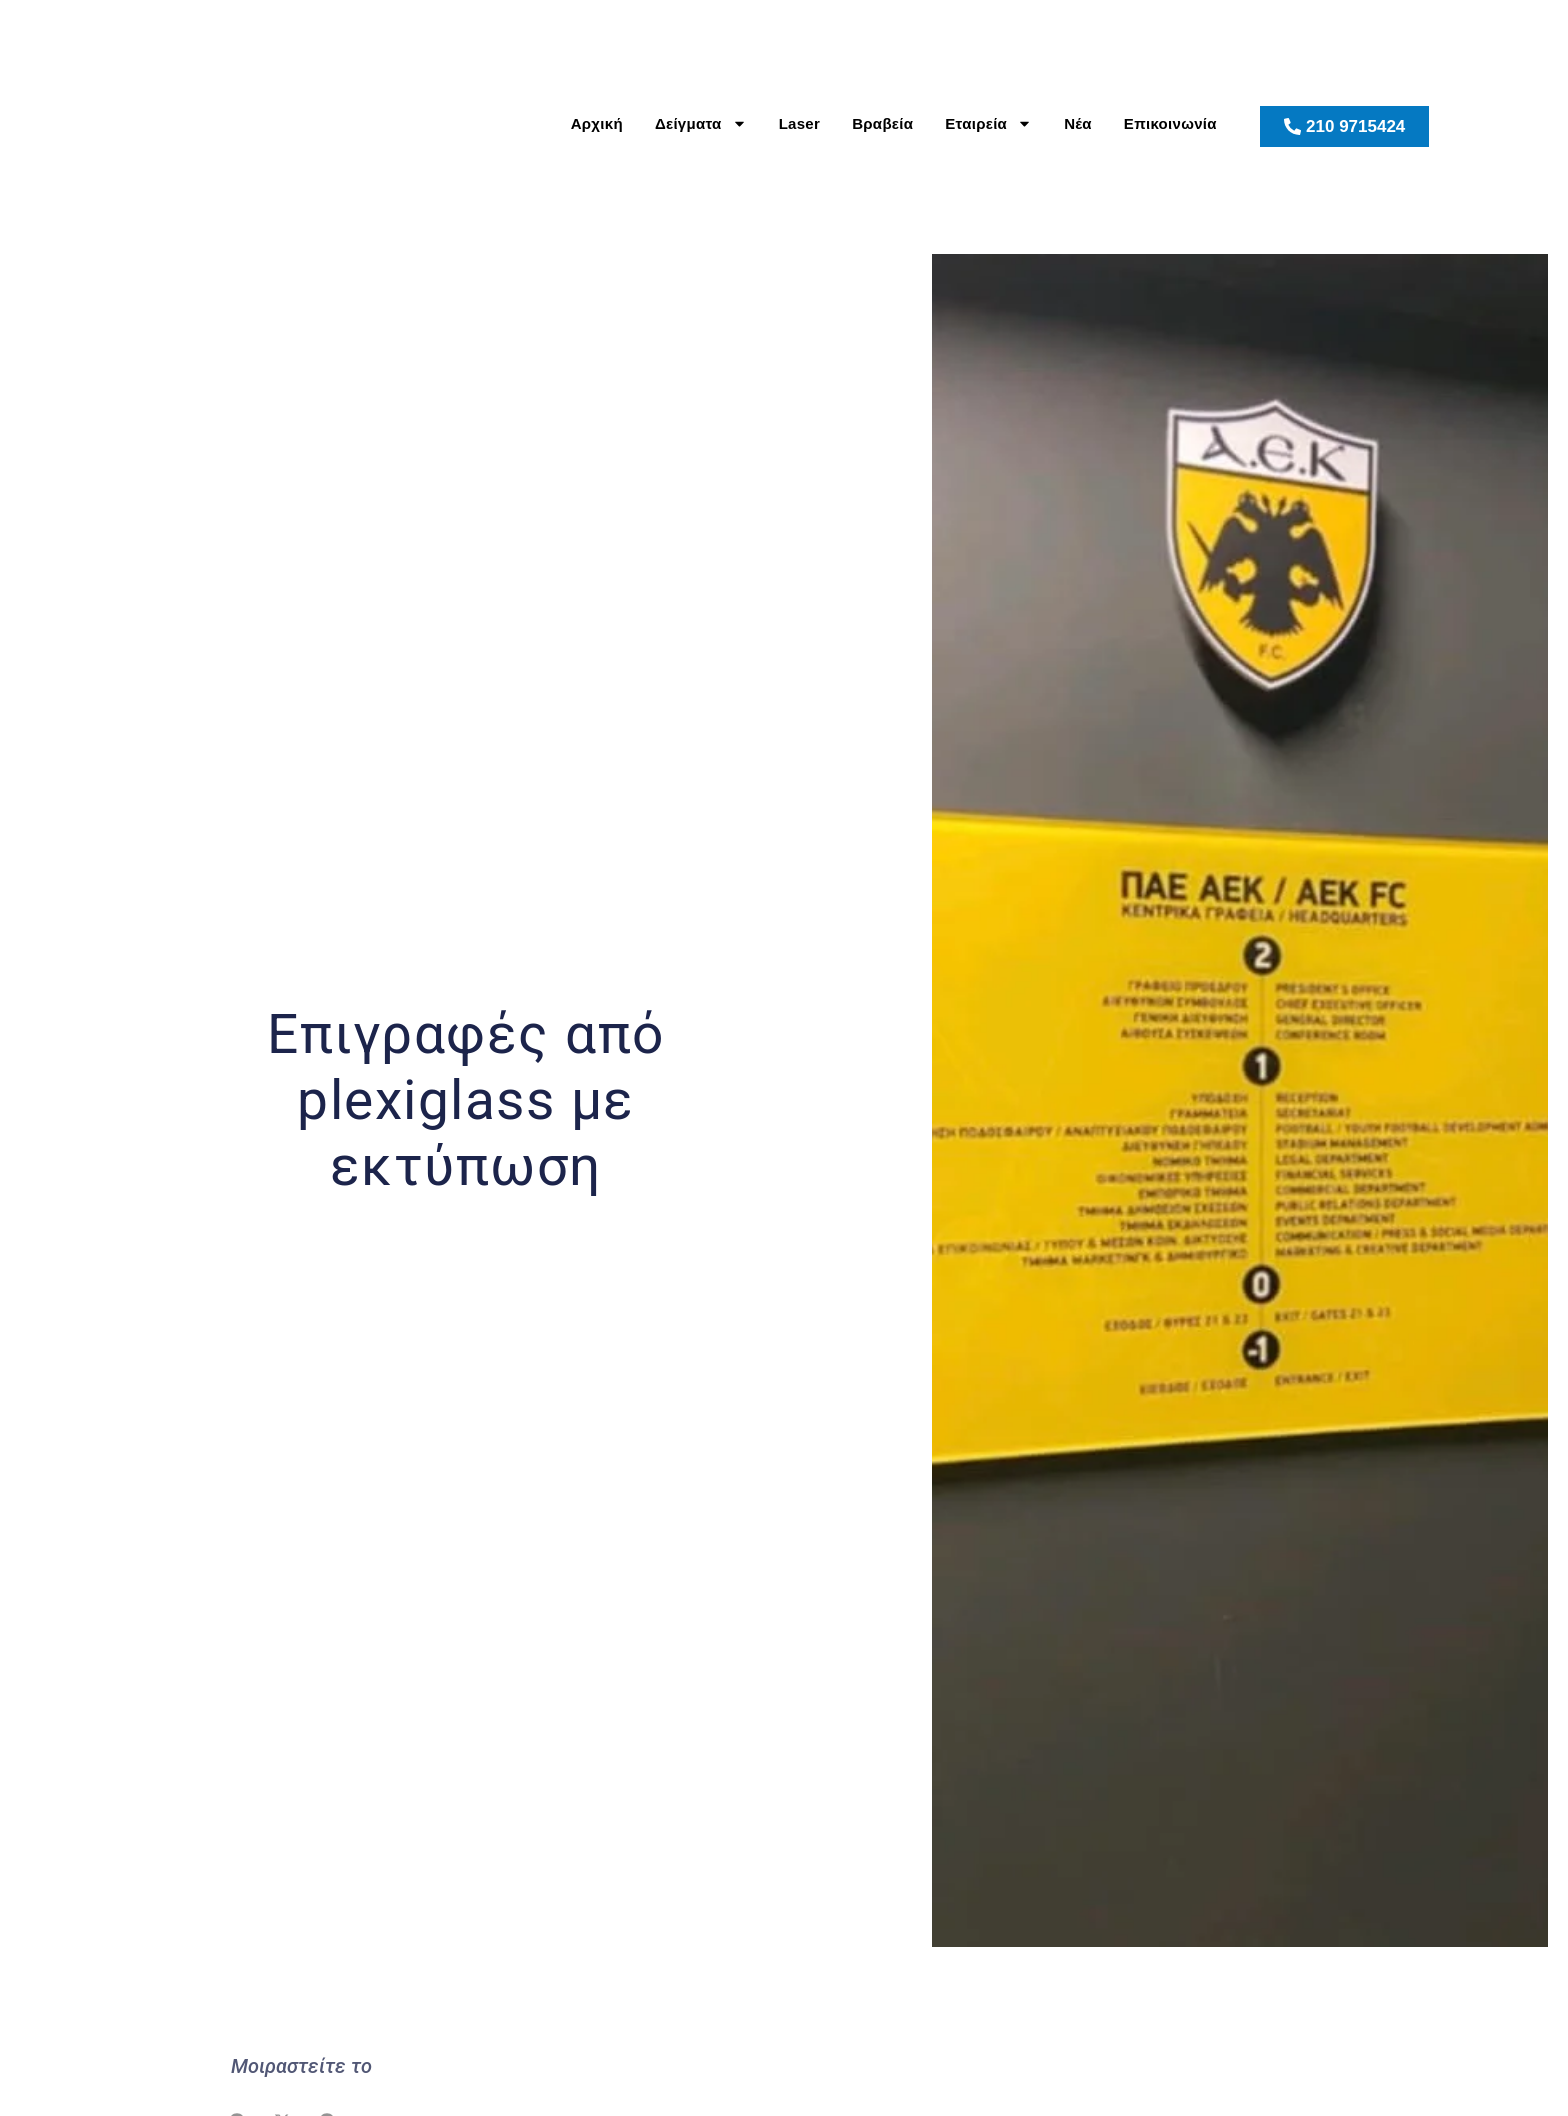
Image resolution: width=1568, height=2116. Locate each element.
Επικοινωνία (1170, 123)
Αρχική (597, 123)
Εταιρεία (988, 123)
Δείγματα (701, 123)
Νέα (1078, 123)
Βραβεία (882, 123)
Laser (800, 123)
